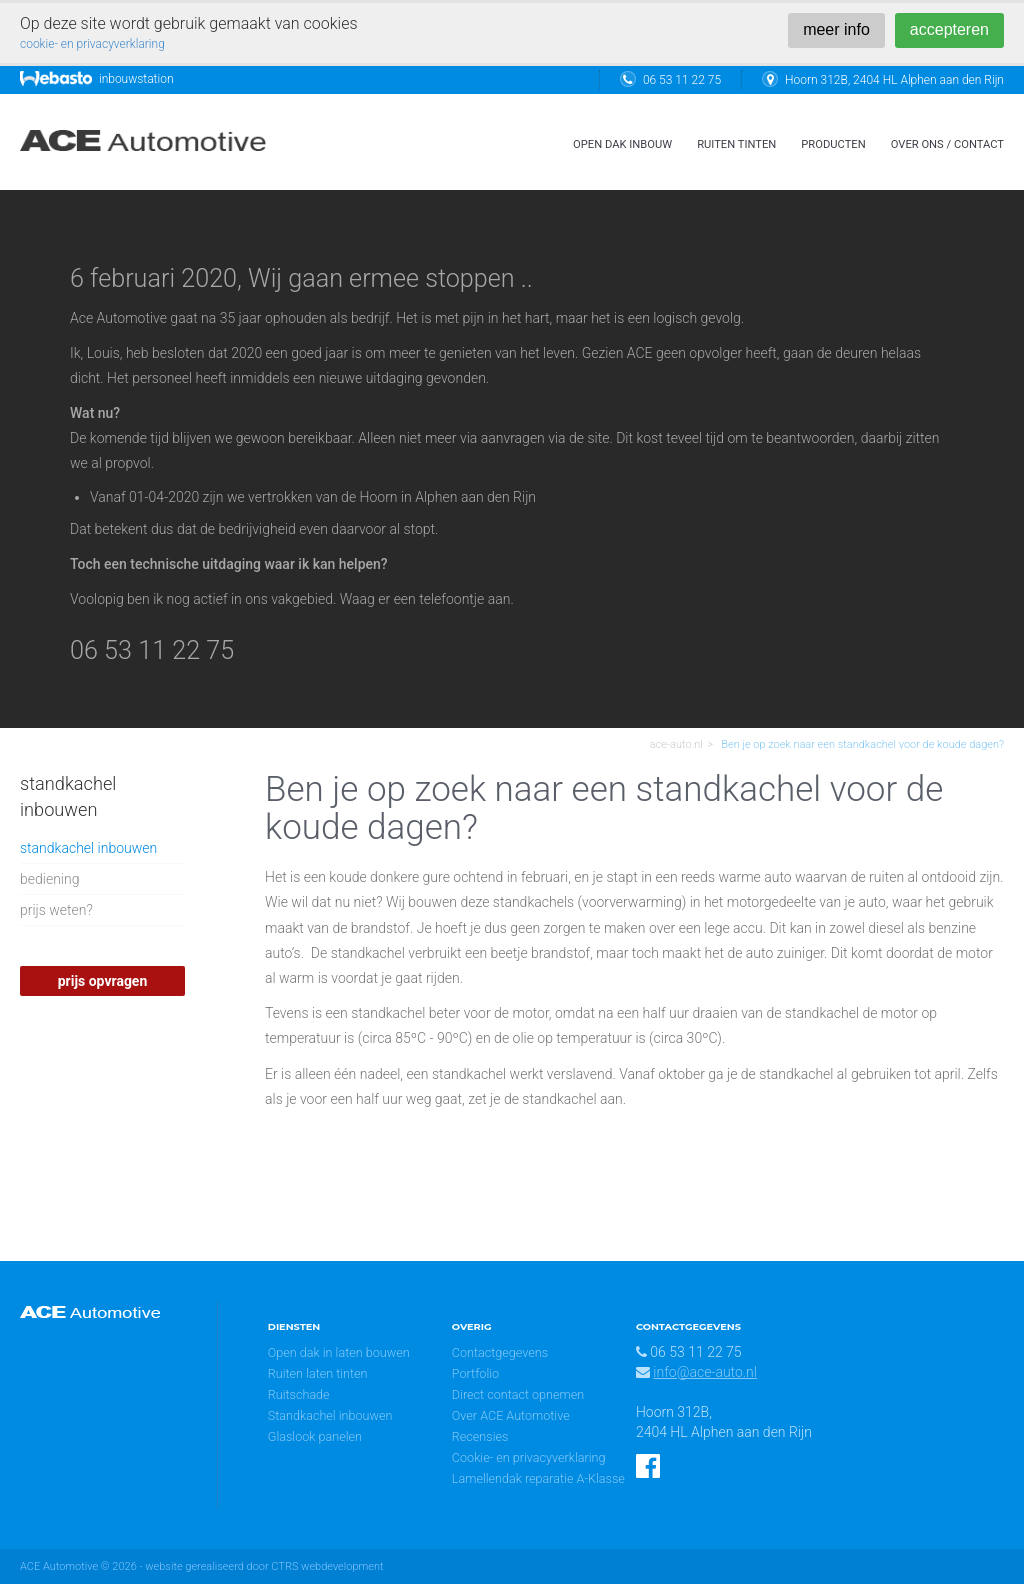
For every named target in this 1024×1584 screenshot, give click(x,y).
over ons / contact (947, 144)
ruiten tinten (736, 144)
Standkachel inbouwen (330, 1415)
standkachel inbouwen (88, 848)
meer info (836, 29)
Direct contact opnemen (518, 1394)
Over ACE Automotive (511, 1415)
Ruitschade (299, 1394)
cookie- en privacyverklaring (92, 44)
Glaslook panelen (315, 1436)
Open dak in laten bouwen (339, 1352)
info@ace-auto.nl (705, 1372)
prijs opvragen (103, 981)
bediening (49, 879)
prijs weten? (56, 910)
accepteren (949, 29)
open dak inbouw (622, 144)
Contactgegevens (500, 1352)
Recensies (480, 1436)
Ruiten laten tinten (318, 1373)
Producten (833, 144)
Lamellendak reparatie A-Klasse (538, 1478)
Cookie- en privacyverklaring (529, 1457)
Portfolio (475, 1373)
